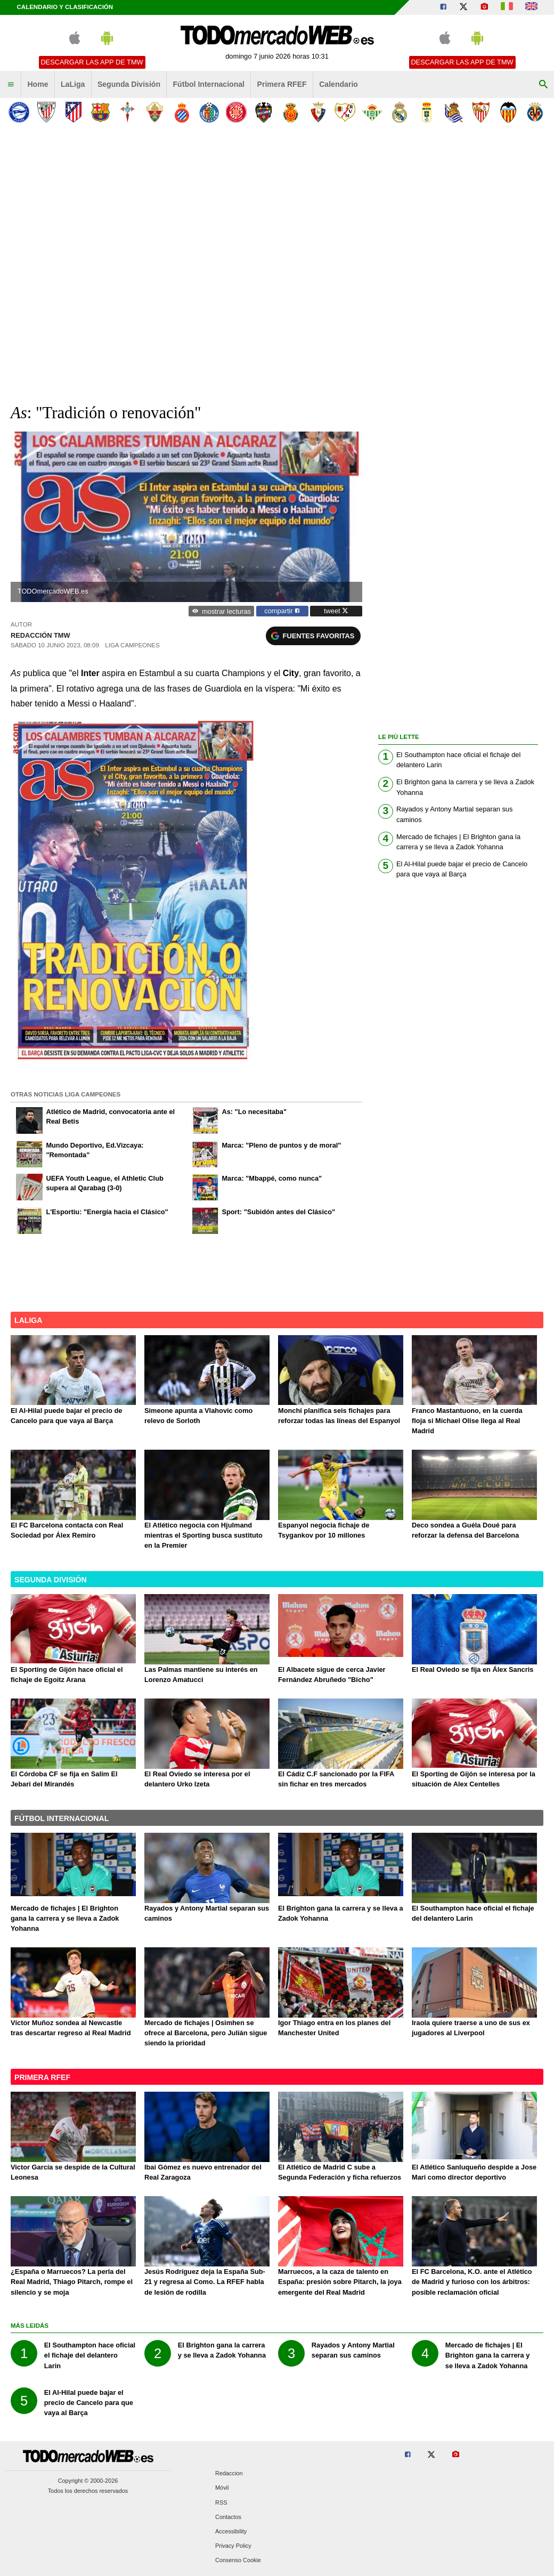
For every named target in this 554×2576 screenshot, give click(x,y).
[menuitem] (11, 85)
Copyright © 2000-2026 (88, 2480)
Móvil (222, 2488)
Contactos (228, 2517)
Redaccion (228, 2474)
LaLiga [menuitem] (73, 84)
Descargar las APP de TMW (91, 62)
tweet (336, 611)
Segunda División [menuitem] (128, 84)
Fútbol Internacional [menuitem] (209, 84)
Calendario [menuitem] (338, 84)
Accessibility (231, 2531)
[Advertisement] (119, 259)
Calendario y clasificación (65, 7)
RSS (221, 2502)
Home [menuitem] (37, 84)
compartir (282, 611)
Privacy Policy (233, 2546)
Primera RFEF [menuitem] (282, 84)
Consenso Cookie (238, 2560)
